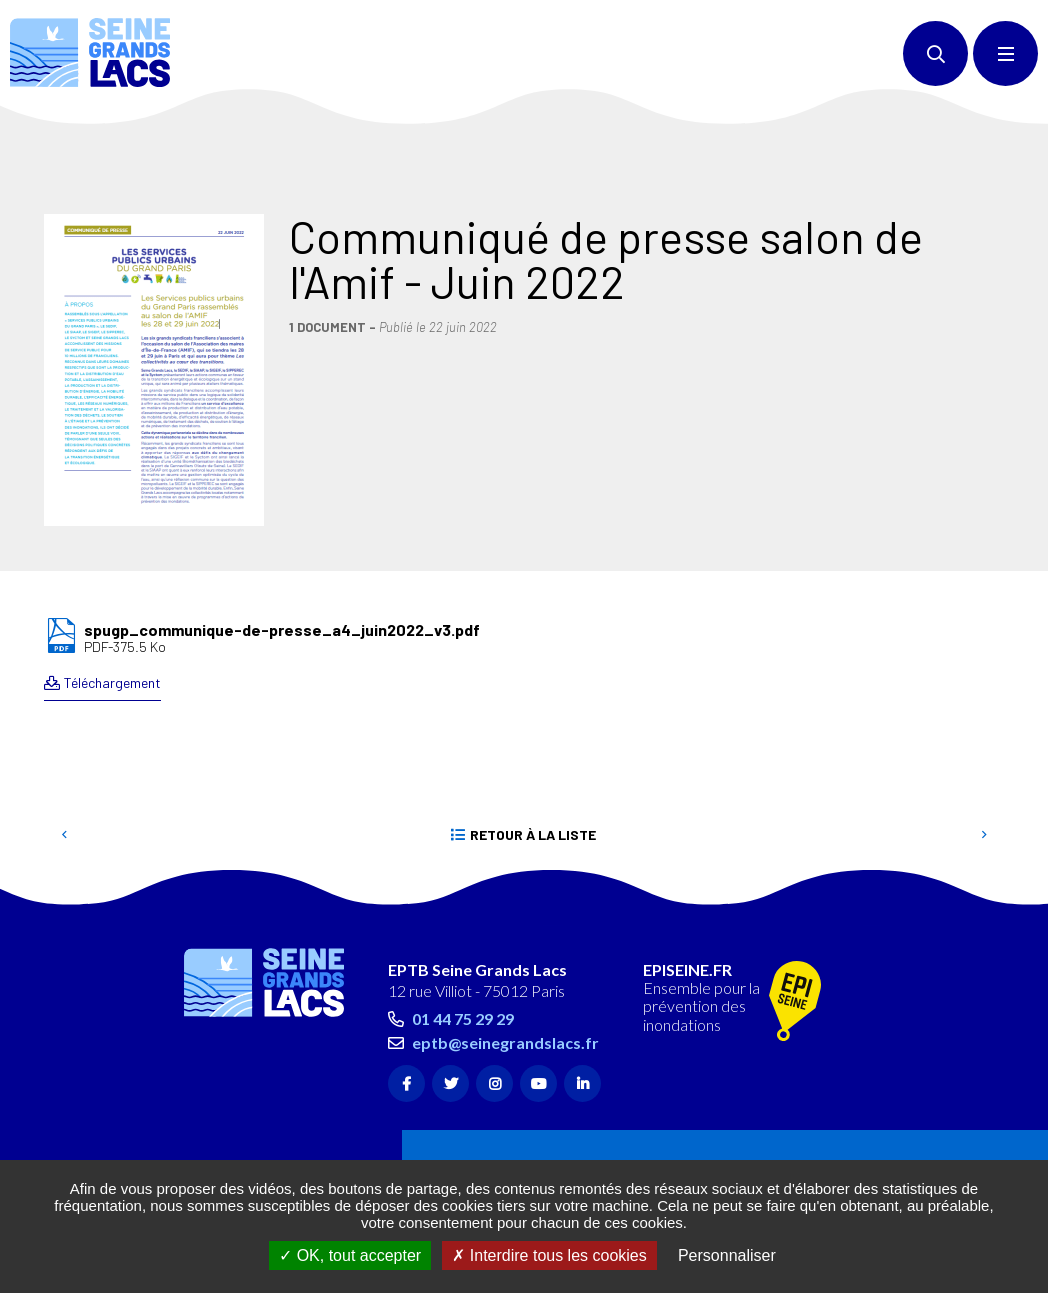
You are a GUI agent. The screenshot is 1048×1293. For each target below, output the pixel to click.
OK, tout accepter (350, 1255)
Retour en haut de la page (998, 805)
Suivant (984, 745)
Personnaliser (727, 1255)
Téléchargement (112, 592)
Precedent (64, 745)
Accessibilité (255, 1152)
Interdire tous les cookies (549, 1255)
